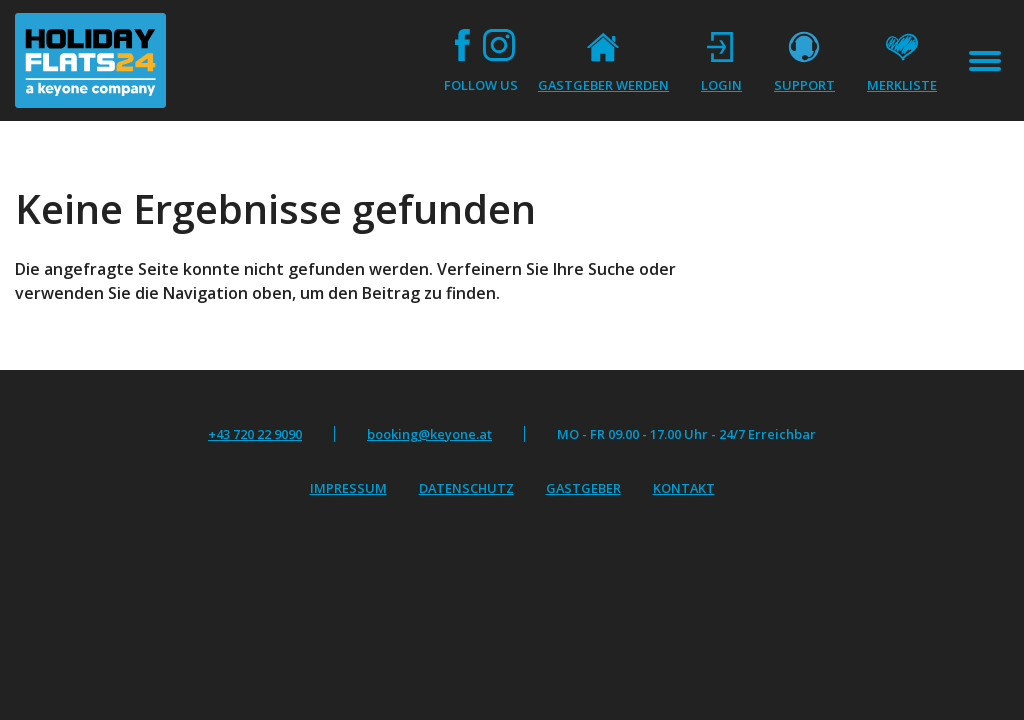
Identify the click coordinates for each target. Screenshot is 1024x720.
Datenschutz (466, 488)
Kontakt (684, 488)
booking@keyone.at (429, 434)
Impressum (348, 488)
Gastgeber (583, 488)
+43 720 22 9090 (255, 434)
